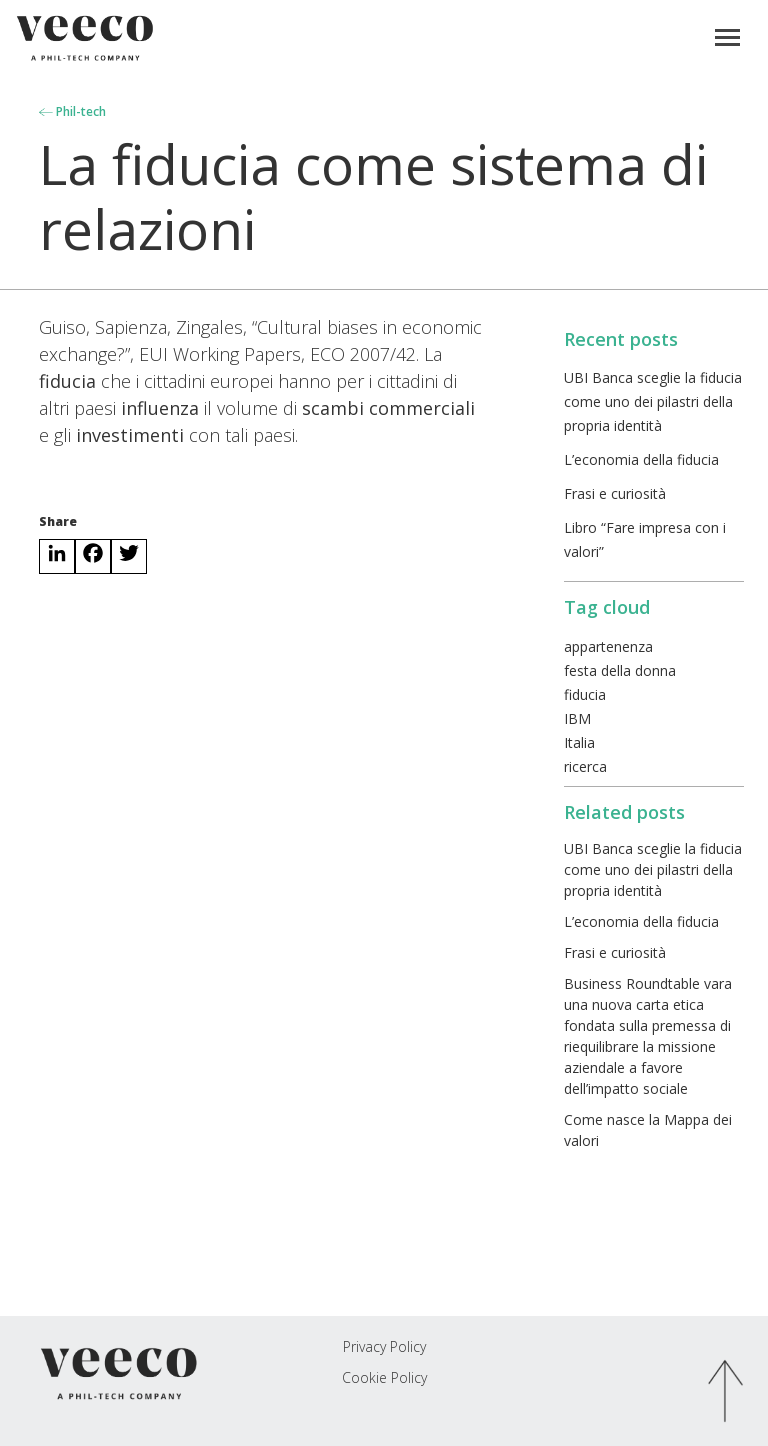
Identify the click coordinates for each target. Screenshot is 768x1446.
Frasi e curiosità (615, 493)
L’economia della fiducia (641, 459)
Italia (579, 742)
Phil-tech (72, 111)
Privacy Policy (384, 1346)
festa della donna (620, 670)
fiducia (585, 694)
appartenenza (608, 646)
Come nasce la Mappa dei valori (648, 1130)
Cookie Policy (384, 1377)
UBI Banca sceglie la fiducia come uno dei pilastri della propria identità (653, 401)
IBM (577, 718)
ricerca (585, 766)
